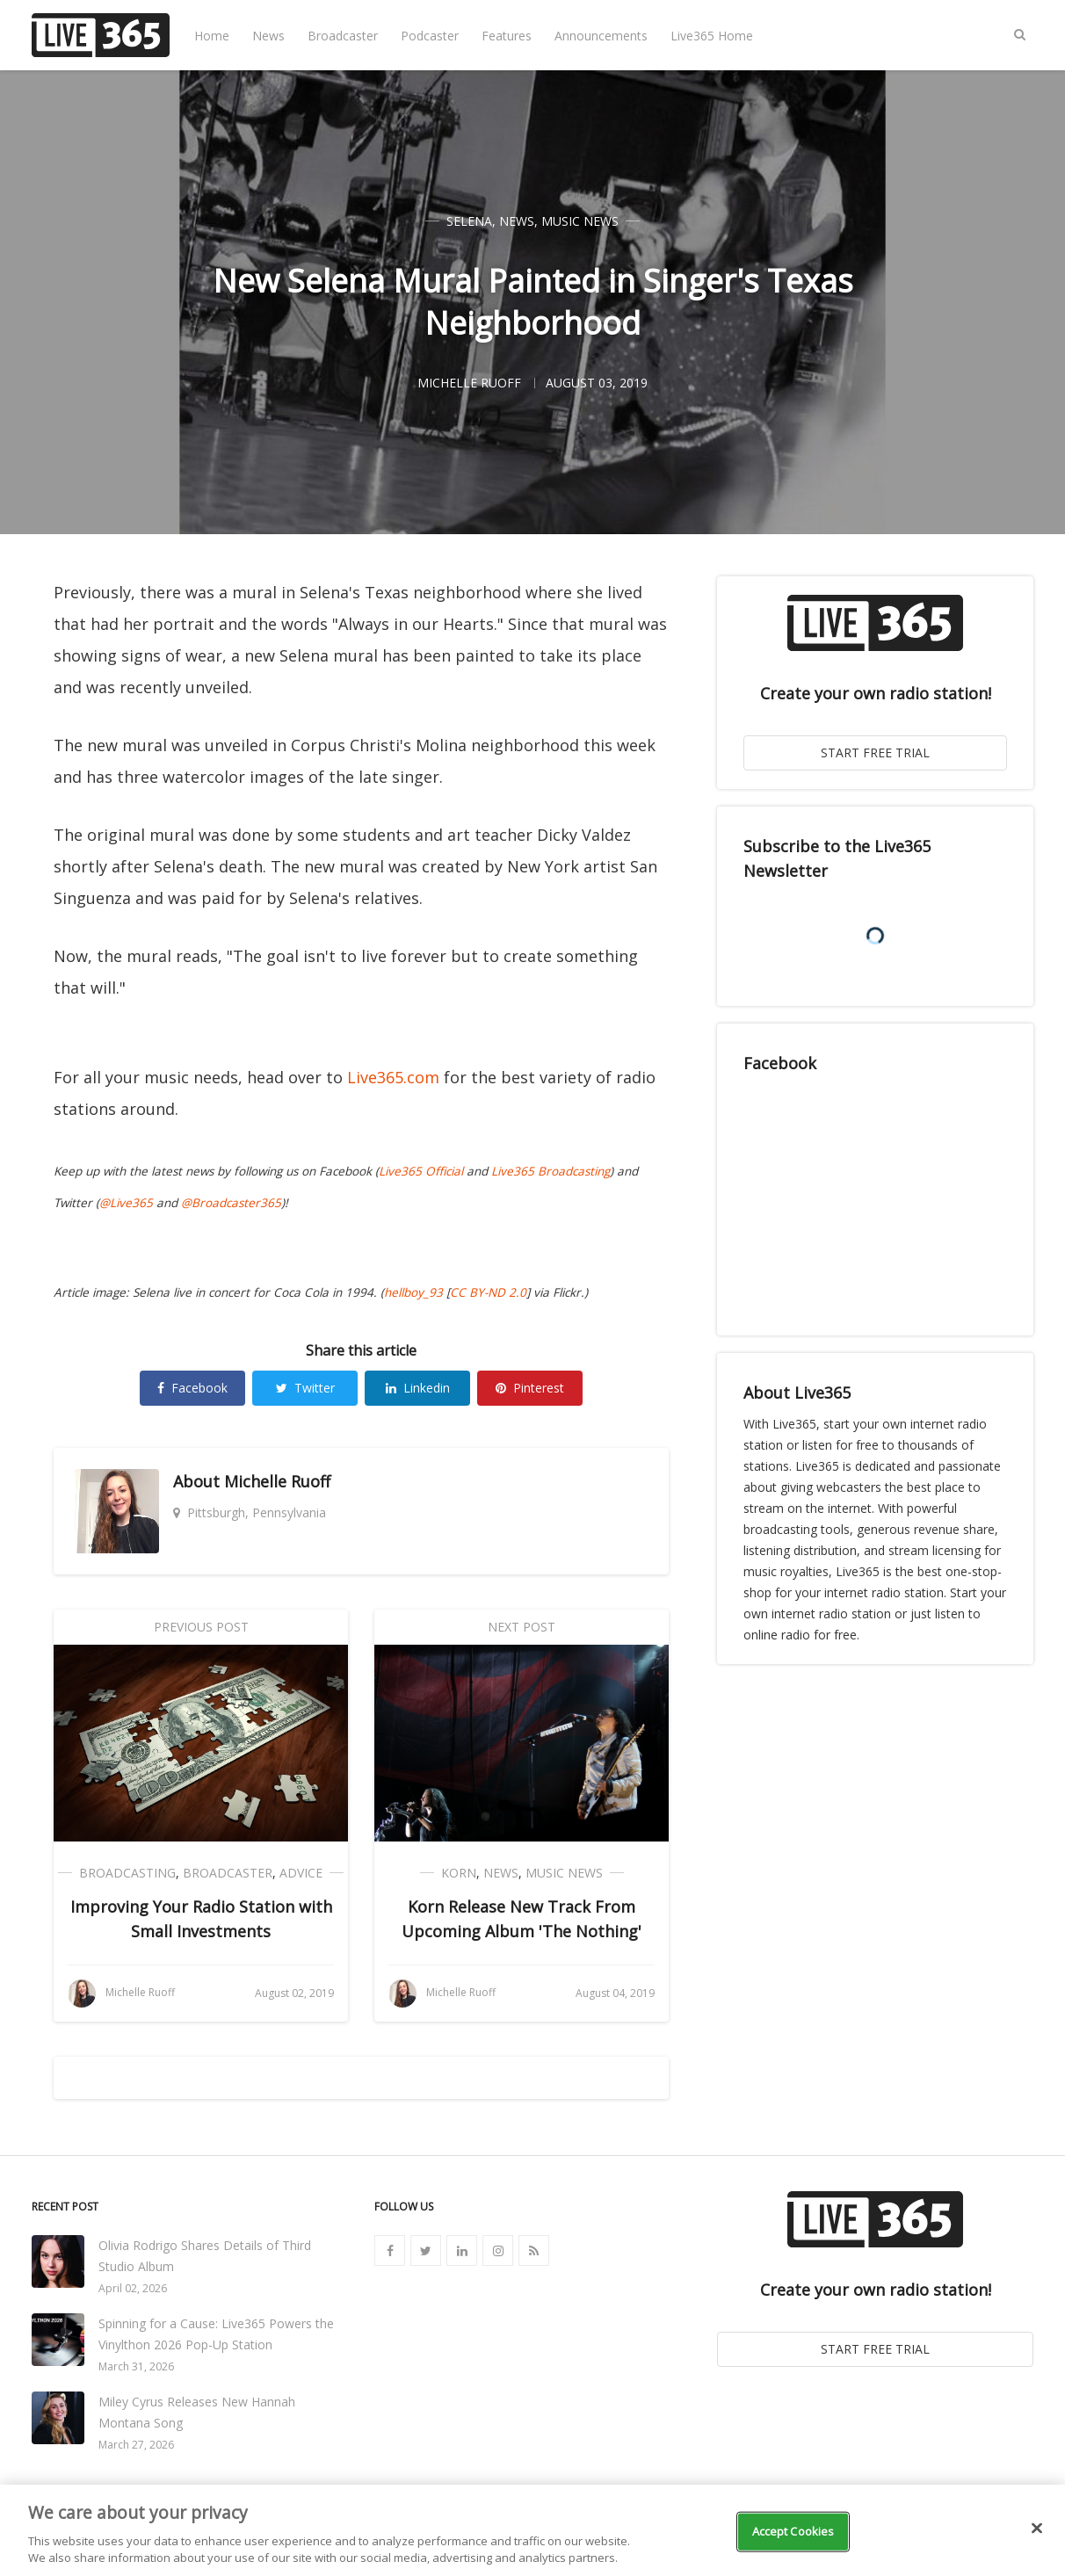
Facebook (192, 1387)
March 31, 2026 (136, 2366)
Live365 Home (711, 35)
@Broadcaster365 (231, 1203)
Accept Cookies (793, 2531)
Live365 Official (421, 1171)
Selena (469, 221)
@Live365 (126, 1203)
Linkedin (418, 1387)
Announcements (601, 35)
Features (507, 35)
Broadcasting (127, 1872)
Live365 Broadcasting (550, 1171)
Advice (300, 1872)
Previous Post (201, 1626)
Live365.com (393, 1077)
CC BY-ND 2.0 (488, 1292)
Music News (580, 221)
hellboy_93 (413, 1292)
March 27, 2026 (136, 2444)
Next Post (521, 1626)
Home (211, 35)
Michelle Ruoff (277, 1481)
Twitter (305, 1387)
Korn (458, 1872)
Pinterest (530, 1387)
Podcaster (430, 35)
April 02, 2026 (132, 2288)
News (268, 35)
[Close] (1037, 2528)
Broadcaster (343, 35)
